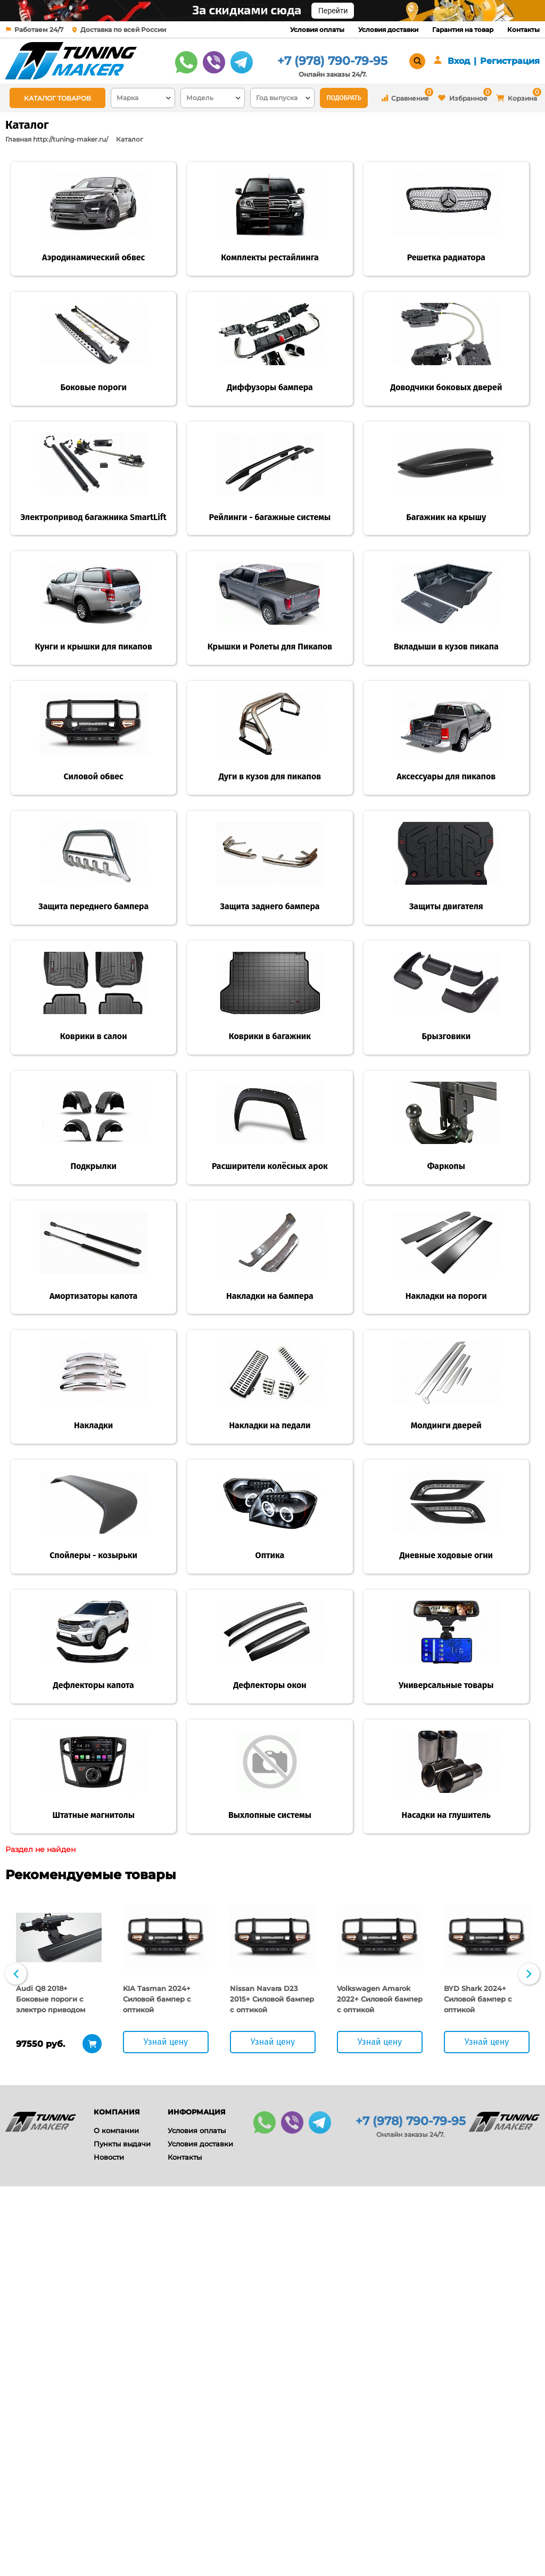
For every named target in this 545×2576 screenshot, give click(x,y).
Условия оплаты (317, 30)
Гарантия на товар (462, 30)
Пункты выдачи (122, 2533)
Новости (109, 2546)
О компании (116, 2520)
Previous (16, 2363)
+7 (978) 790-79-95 (332, 61)
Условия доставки (388, 30)
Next (529, 2363)
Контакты (523, 30)
